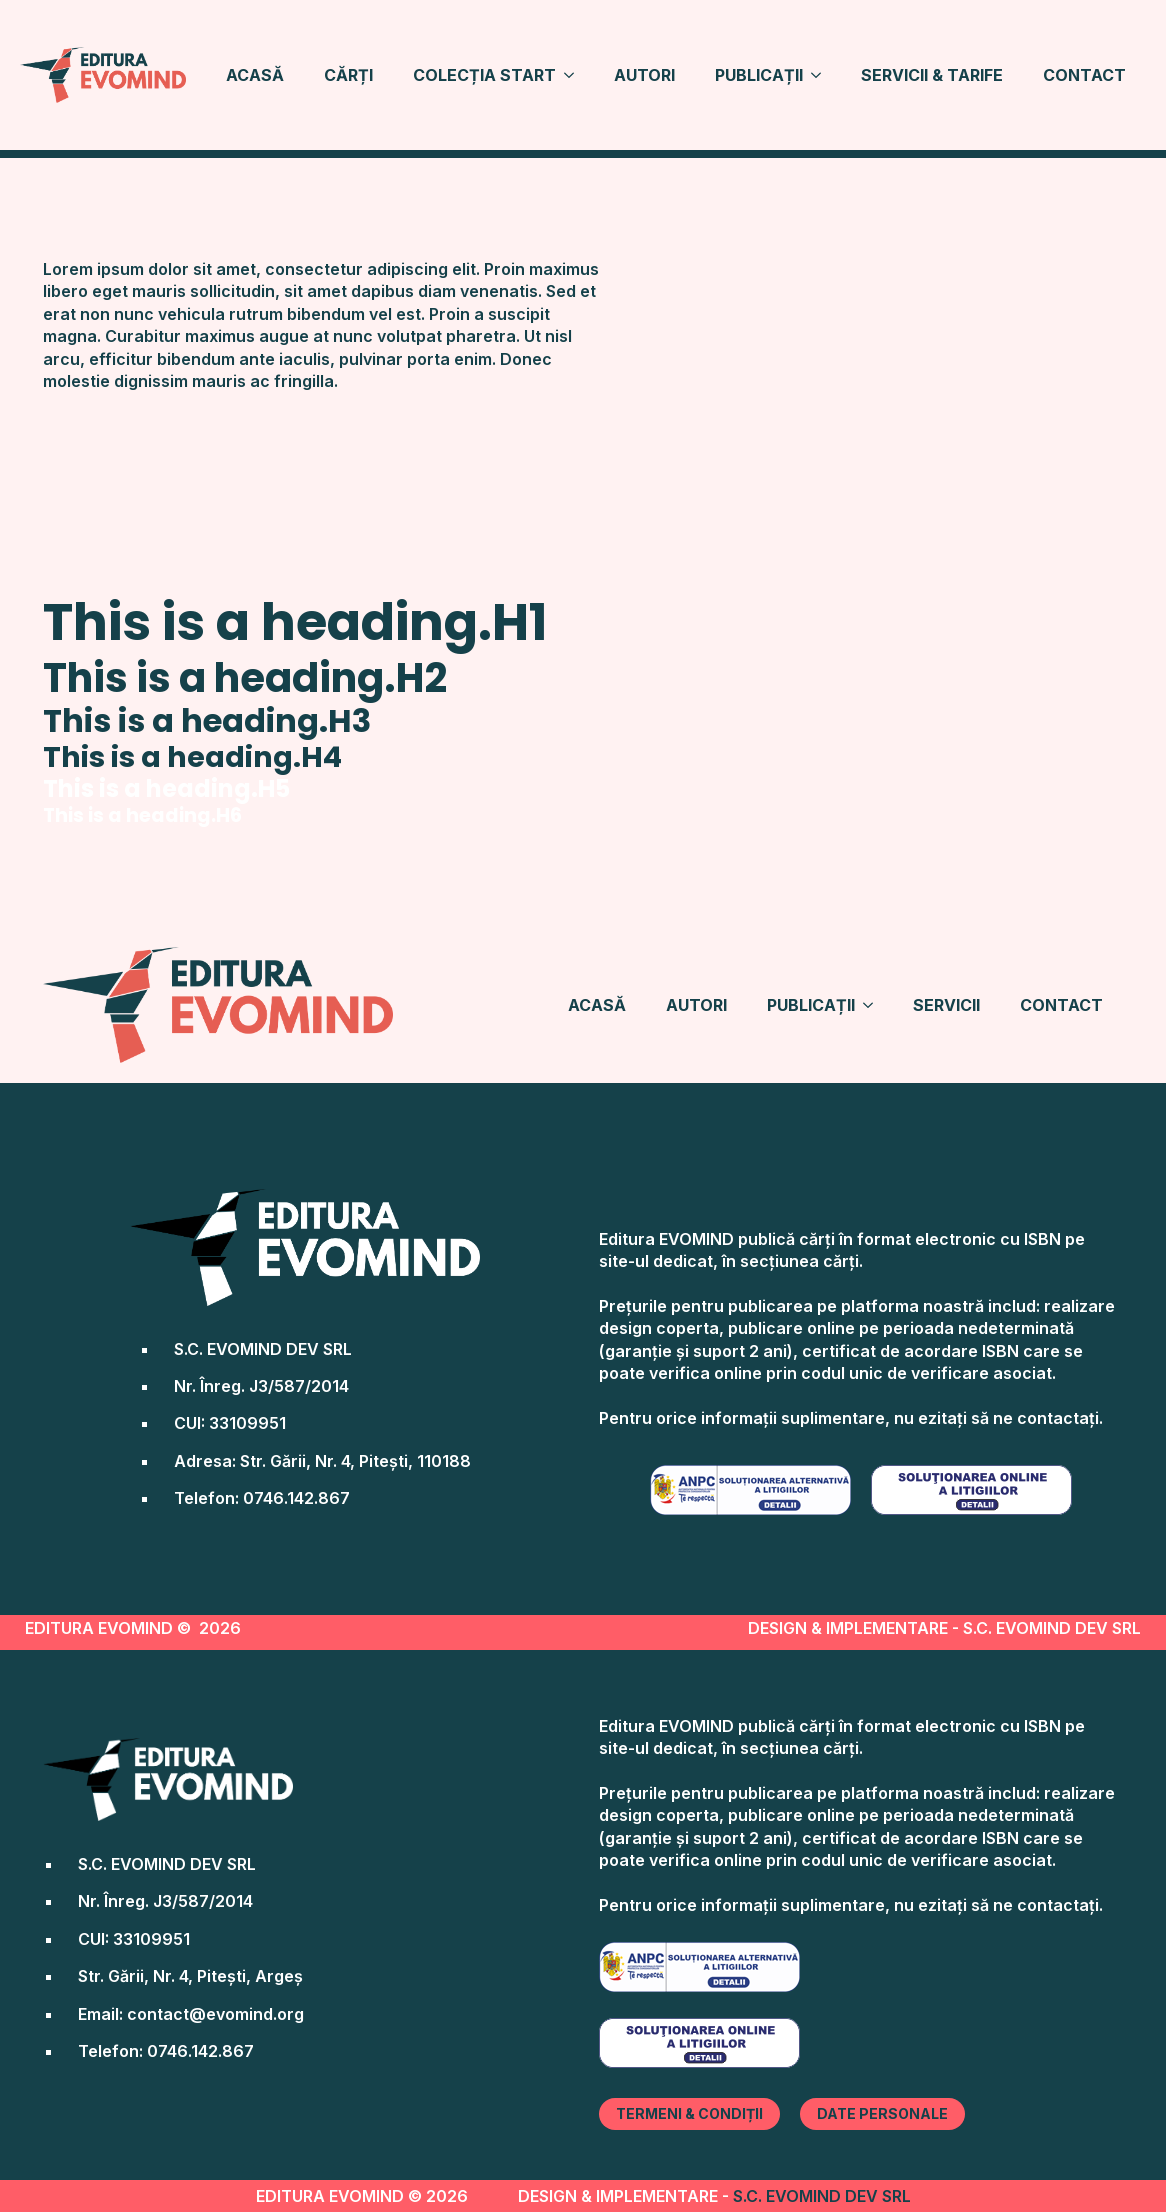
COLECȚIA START (484, 75)
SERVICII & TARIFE (932, 75)
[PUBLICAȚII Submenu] (822, 75)
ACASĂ (255, 75)
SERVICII (946, 1005)
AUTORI (644, 75)
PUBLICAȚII (759, 75)
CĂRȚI (348, 75)
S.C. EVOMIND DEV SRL (822, 2196)
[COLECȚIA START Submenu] (575, 75)
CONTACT (1084, 75)
